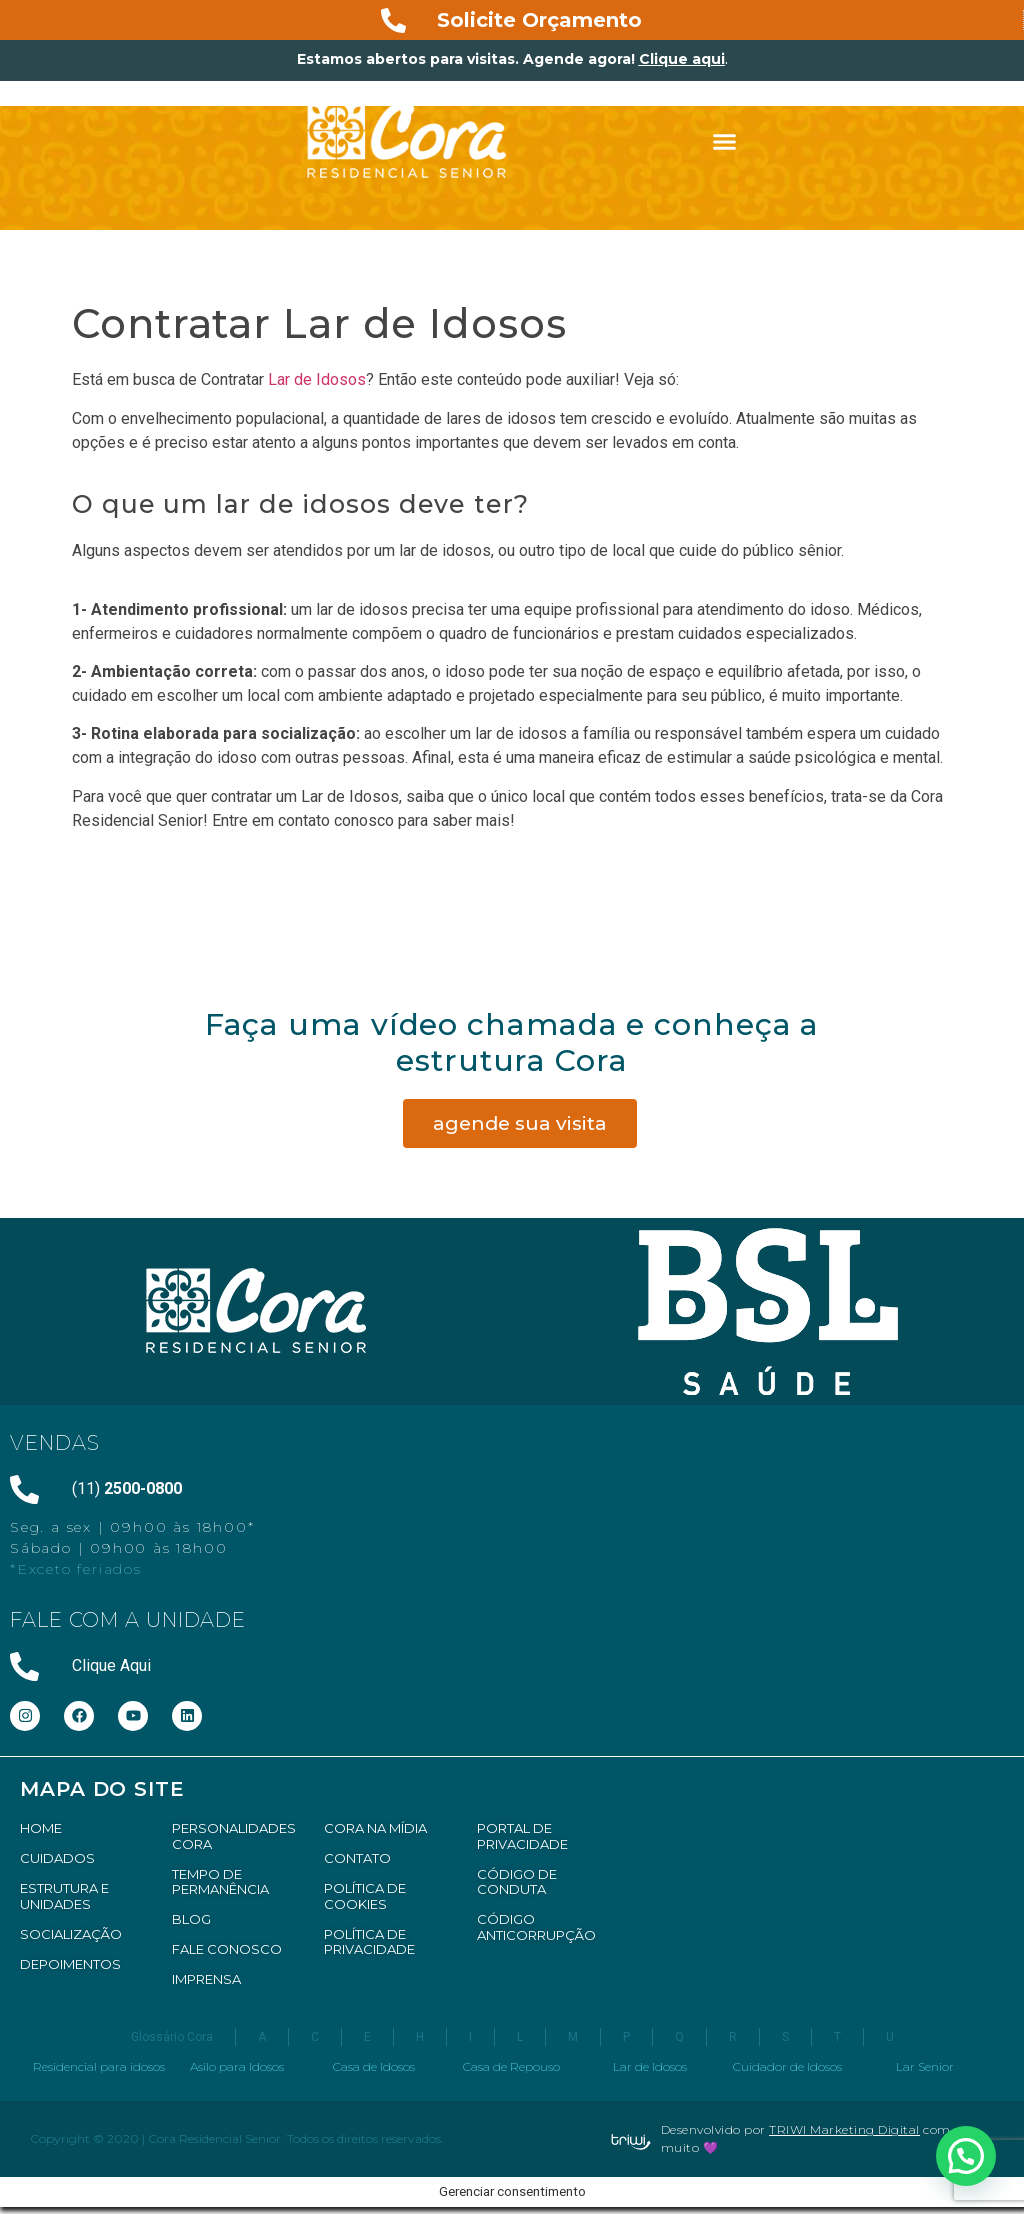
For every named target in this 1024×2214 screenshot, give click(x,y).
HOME (41, 1828)
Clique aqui (682, 59)
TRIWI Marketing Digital (844, 2129)
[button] (725, 142)
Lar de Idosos (317, 379)
